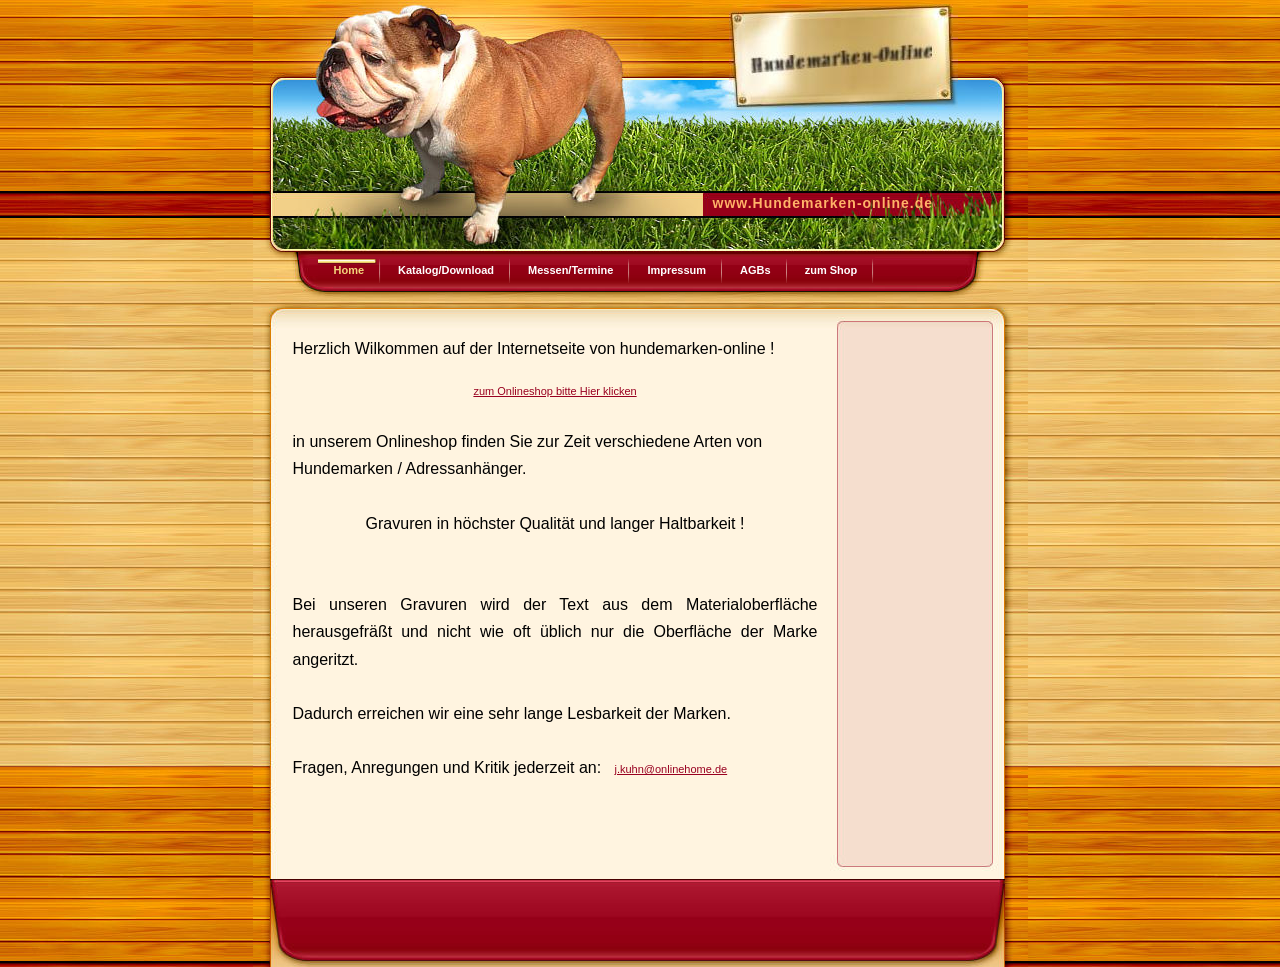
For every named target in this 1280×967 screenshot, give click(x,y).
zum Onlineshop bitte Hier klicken (554, 391)
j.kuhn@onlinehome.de (670, 769)
